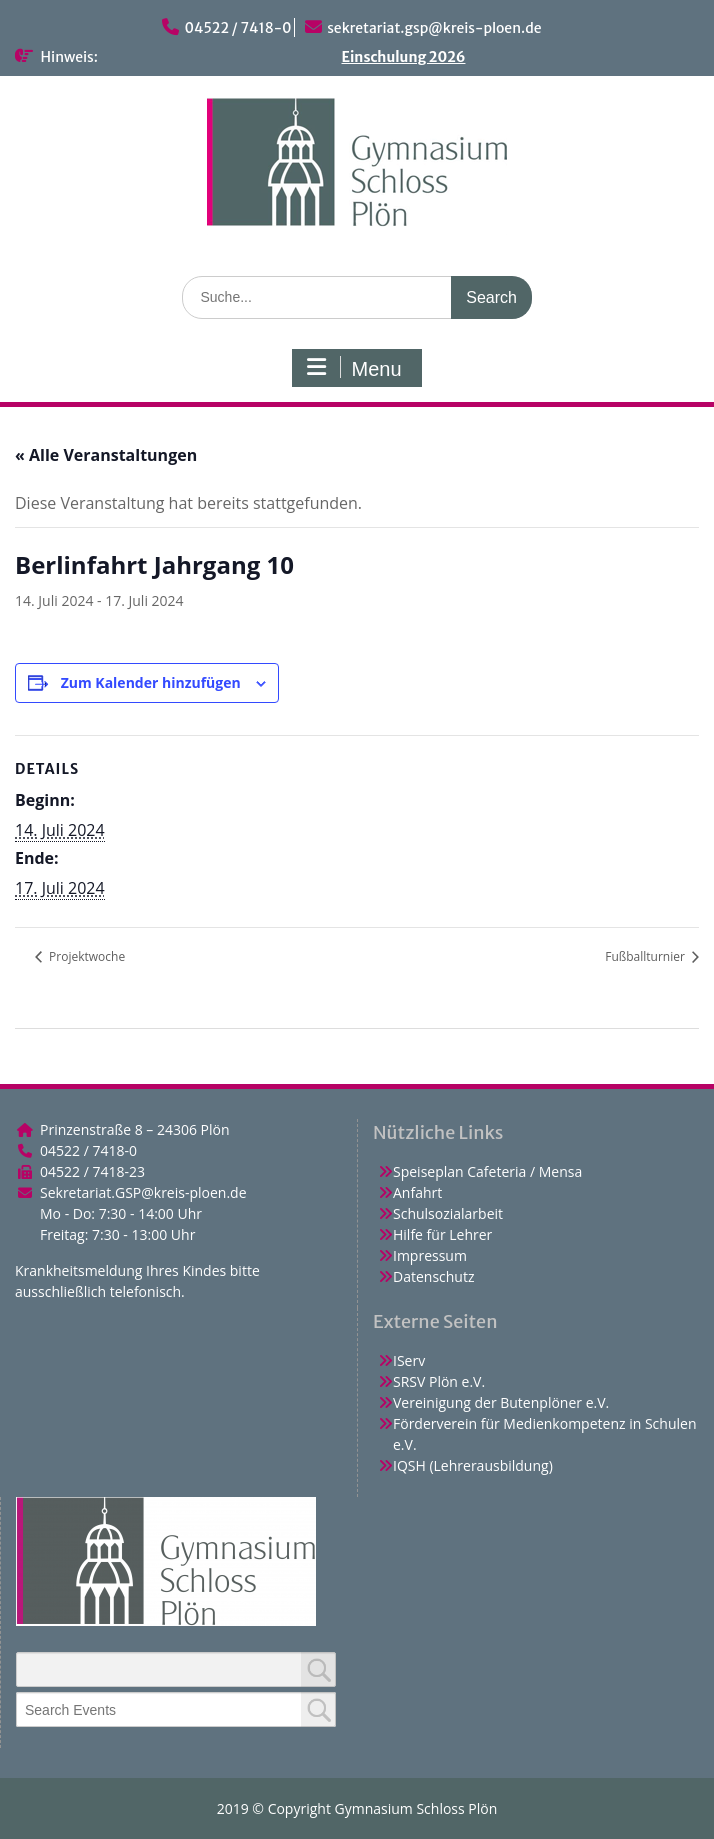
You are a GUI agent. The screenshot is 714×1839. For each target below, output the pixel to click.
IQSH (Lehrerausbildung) (473, 1465)
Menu (354, 368)
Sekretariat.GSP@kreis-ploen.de (143, 1192)
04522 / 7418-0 (237, 28)
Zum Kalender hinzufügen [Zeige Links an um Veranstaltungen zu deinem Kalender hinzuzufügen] (151, 682)
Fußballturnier (646, 956)
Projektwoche (85, 956)
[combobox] (176, 1709)
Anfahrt (417, 1192)
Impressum (430, 1255)
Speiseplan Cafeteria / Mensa (487, 1171)
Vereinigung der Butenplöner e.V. (501, 1402)
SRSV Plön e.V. (439, 1381)
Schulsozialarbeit (448, 1213)
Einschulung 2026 (404, 57)
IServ (409, 1360)
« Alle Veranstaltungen (106, 455)
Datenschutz (433, 1276)
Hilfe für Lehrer (442, 1234)
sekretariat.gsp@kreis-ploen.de (434, 28)
